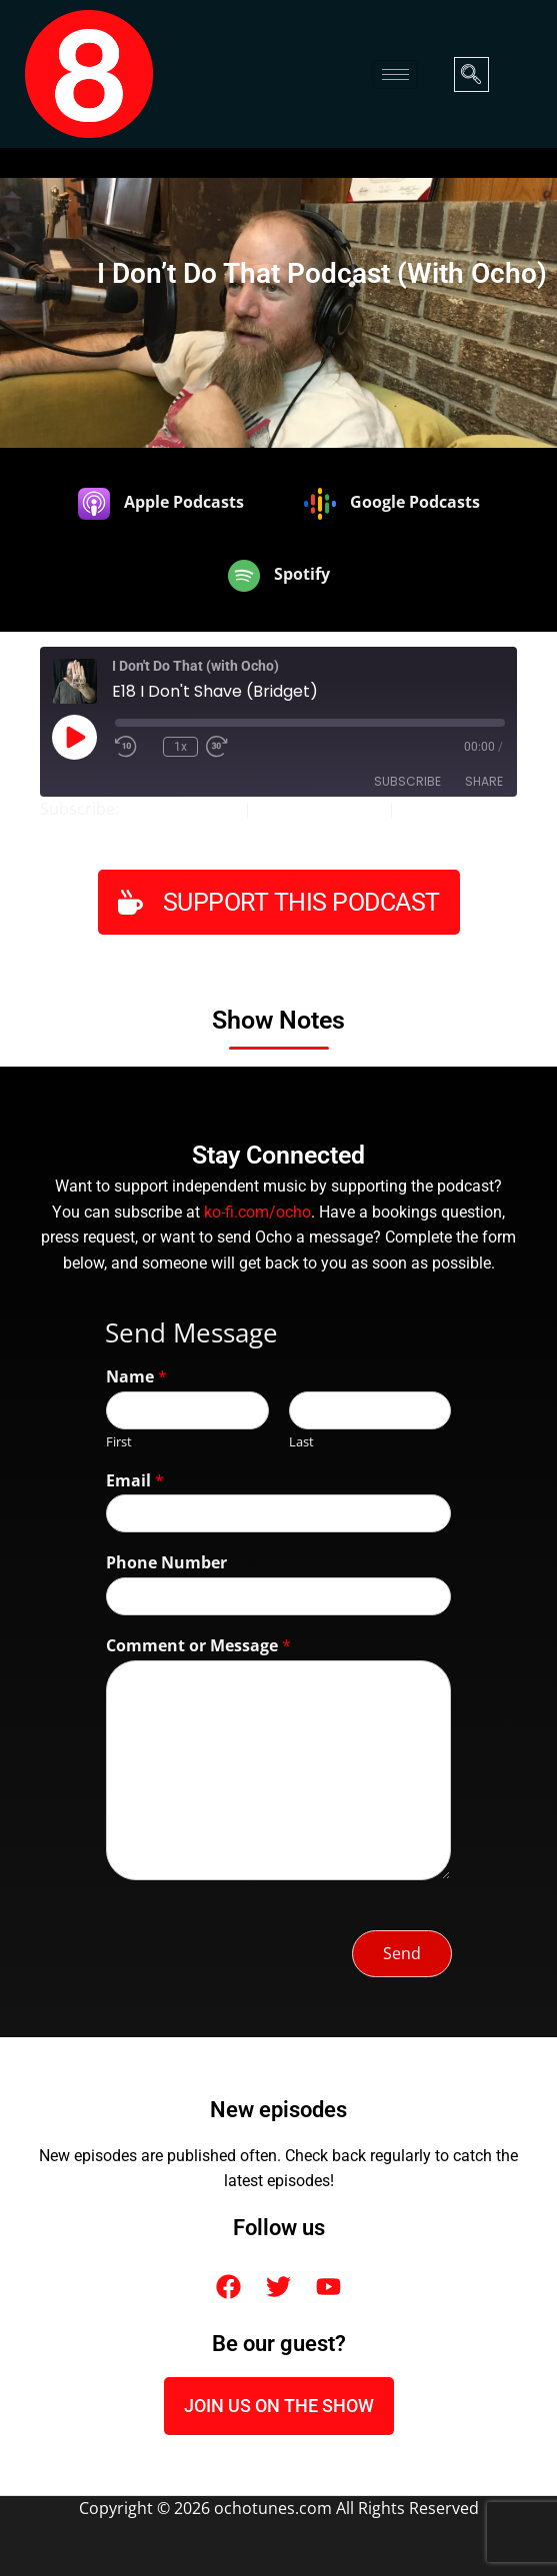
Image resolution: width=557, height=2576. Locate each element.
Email (135, 1480)
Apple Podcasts (181, 809)
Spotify (426, 809)
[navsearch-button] (471, 74)
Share (484, 781)
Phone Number (166, 1562)
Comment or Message (198, 1645)
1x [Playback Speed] (180, 747)
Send (402, 1953)
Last (301, 1441)
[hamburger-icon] (395, 74)
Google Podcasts (319, 809)
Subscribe (407, 781)
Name (136, 1376)
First (119, 1441)
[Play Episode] (74, 737)
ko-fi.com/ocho (257, 1213)
